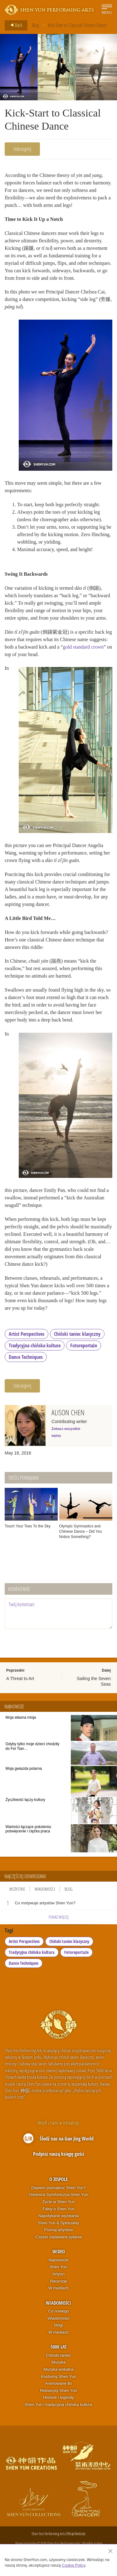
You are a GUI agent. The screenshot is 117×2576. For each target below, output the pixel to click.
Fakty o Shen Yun (58, 2209)
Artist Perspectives (26, 1334)
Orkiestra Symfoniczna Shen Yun (58, 2194)
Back (14, 25)
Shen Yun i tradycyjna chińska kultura (58, 2404)
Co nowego (58, 2311)
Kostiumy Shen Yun (58, 2376)
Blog (35, 25)
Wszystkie (17, 1889)
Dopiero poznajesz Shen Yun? (58, 2187)
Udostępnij (22, 148)
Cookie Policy (73, 2565)
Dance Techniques (26, 1357)
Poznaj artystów (58, 2229)
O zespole (58, 2179)
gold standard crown (83, 647)
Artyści (58, 2274)
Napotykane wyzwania (58, 2215)
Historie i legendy (58, 2397)
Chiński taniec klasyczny (77, 1334)
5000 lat (58, 2347)
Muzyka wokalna (58, 2369)
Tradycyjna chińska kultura (35, 1345)
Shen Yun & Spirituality (58, 2223)
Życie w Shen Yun (58, 2201)
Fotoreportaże (83, 1345)
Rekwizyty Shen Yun (58, 2390)
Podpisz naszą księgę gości (58, 2153)
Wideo (58, 2251)
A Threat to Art (20, 1678)
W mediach (58, 2288)
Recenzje (58, 2281)
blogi (58, 2325)
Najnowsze (59, 2260)
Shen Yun (58, 2266)
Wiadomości (45, 1889)
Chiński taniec (58, 2355)
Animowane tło (58, 2383)
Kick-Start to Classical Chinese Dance (77, 25)
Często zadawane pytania (58, 2237)
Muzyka (58, 2362)
